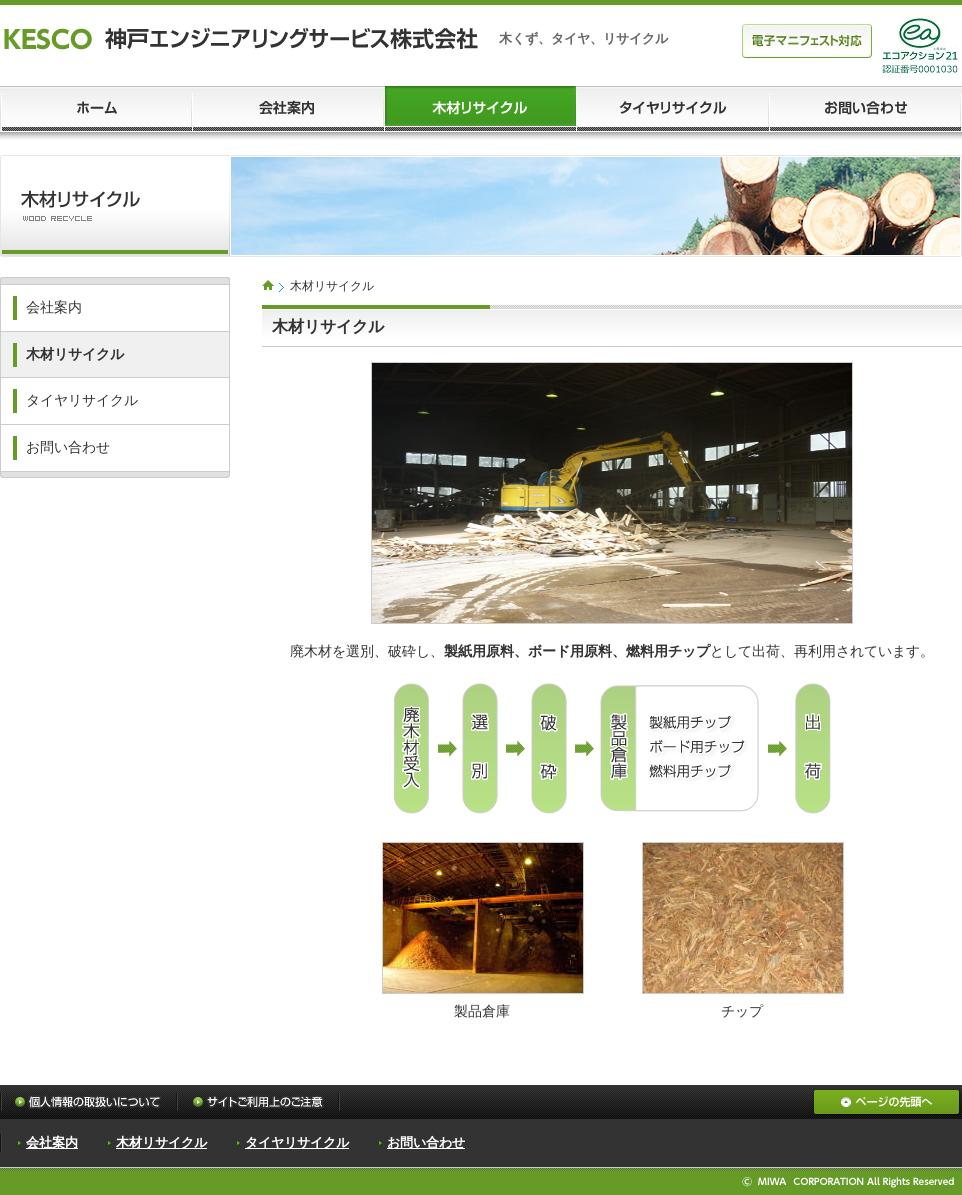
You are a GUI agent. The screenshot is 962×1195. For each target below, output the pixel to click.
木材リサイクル (75, 354)
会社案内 (54, 307)
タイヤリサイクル (82, 400)
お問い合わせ (68, 447)
